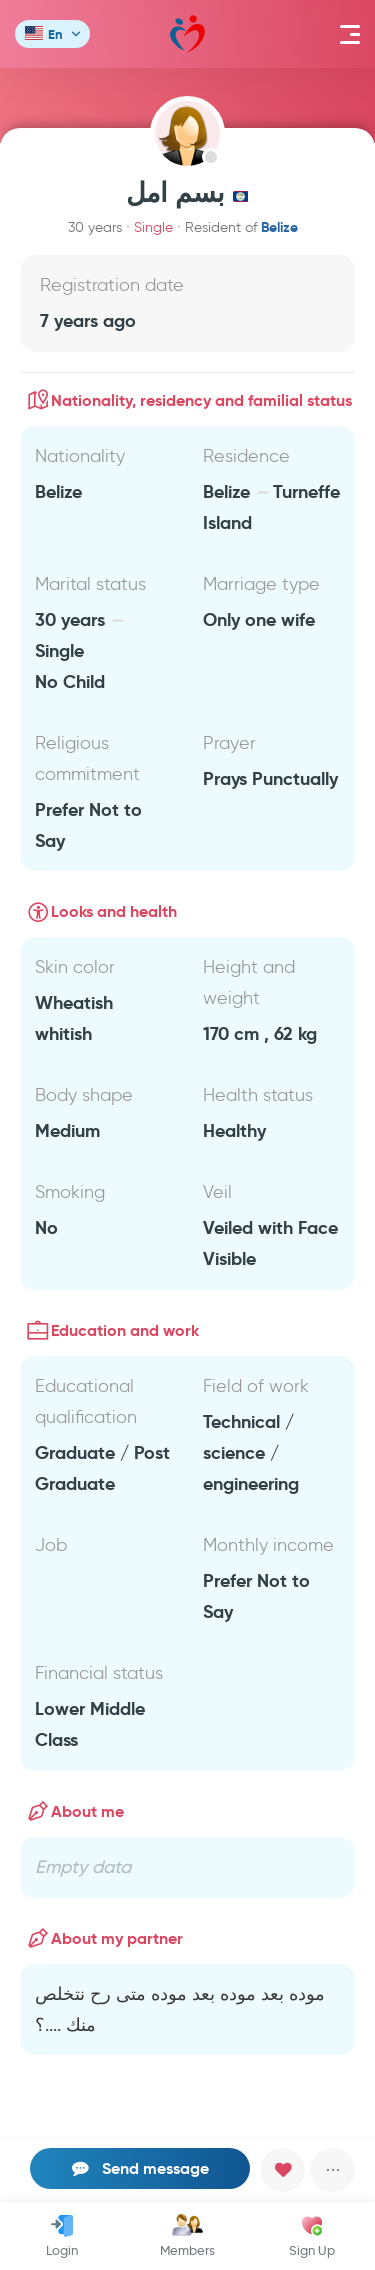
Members (187, 2236)
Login (62, 2236)
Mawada (187, 34)
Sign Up (312, 2236)
